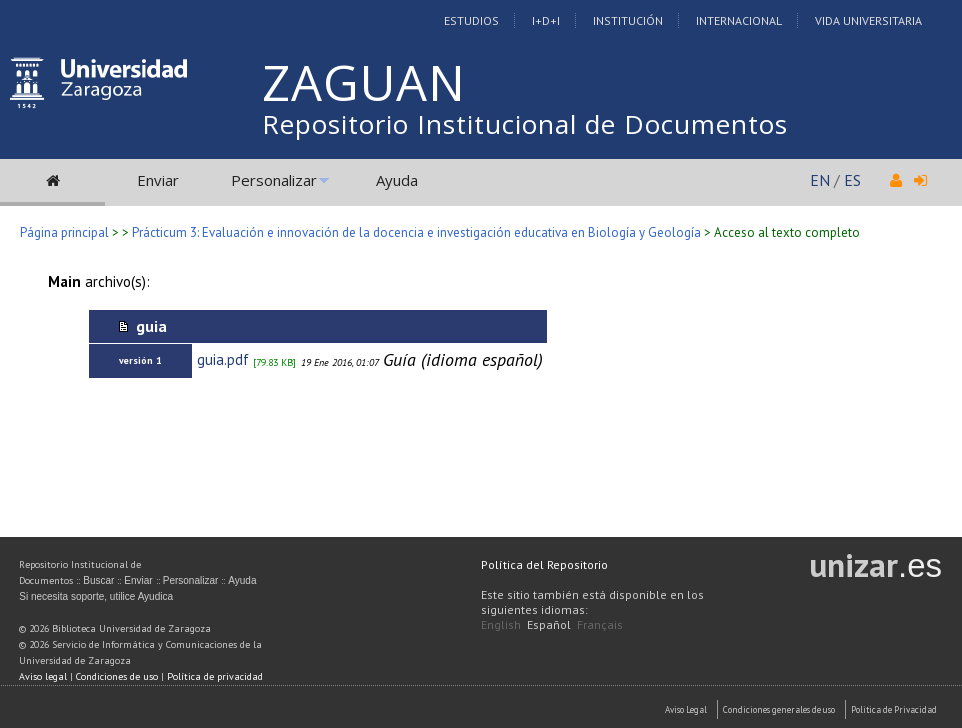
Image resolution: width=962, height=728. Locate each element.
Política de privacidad (215, 676)
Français (600, 624)
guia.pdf (223, 359)
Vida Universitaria (868, 20)
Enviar (158, 180)
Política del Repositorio (544, 564)
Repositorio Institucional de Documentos (525, 124)
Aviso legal (43, 676)
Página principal (64, 232)
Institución (628, 20)
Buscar (98, 580)
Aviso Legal (686, 709)
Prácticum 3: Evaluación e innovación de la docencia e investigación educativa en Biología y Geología (416, 232)
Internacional (739, 20)
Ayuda (397, 180)
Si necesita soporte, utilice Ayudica (96, 596)
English (501, 624)
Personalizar (274, 180)
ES (852, 180)
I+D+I (546, 20)
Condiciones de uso (117, 676)
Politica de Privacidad (894, 709)
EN (820, 180)
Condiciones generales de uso (779, 709)
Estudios (471, 20)
